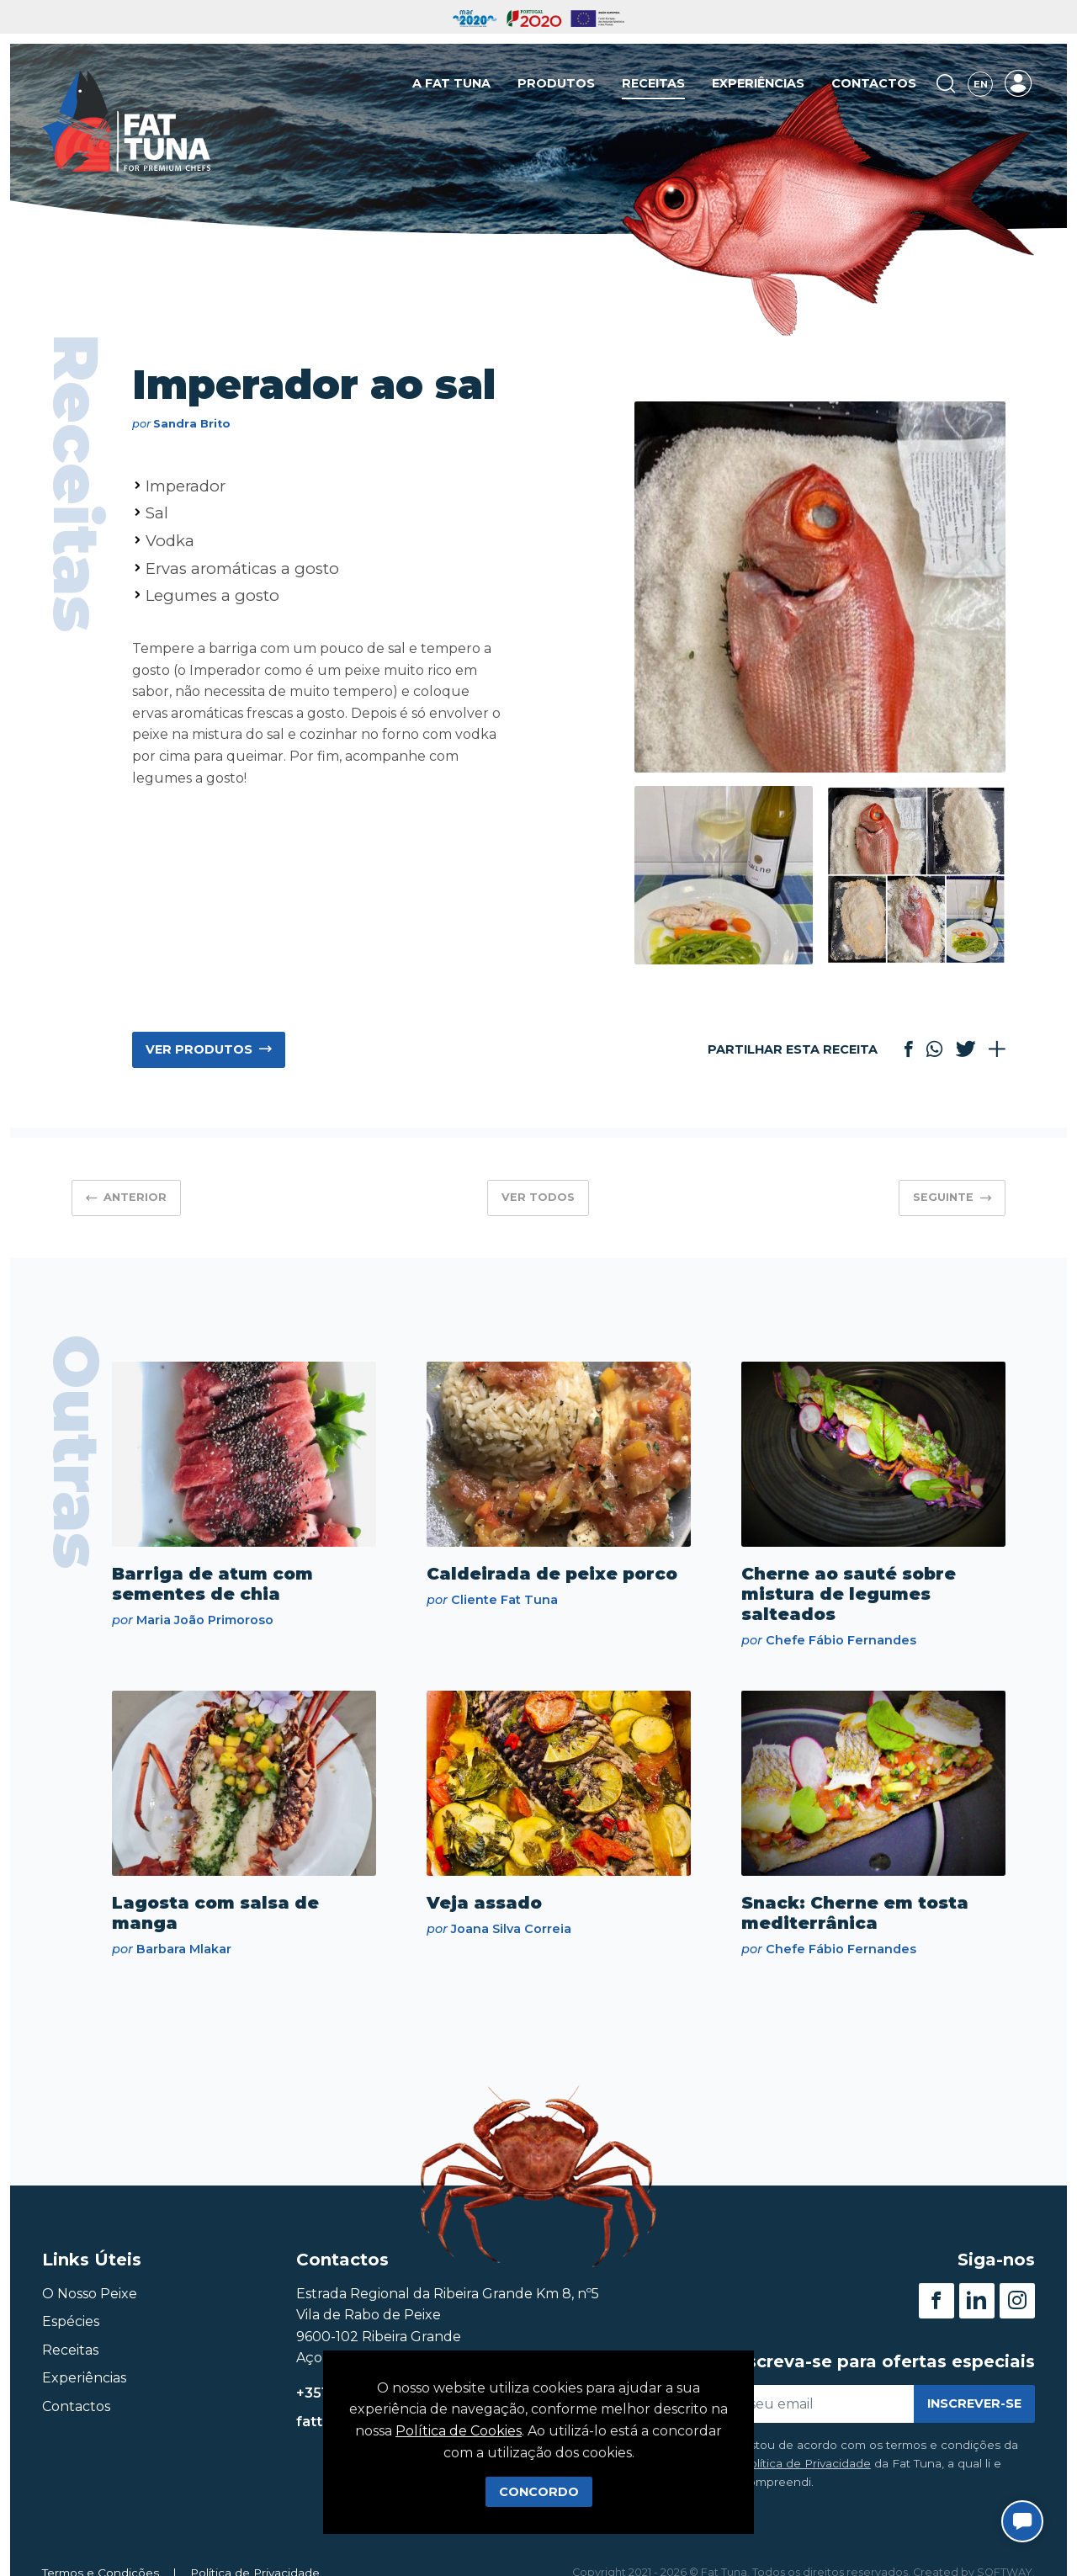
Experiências (758, 83)
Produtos (556, 83)
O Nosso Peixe (89, 2294)
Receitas (653, 83)
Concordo (539, 2491)
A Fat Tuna (451, 83)
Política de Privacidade (806, 2463)
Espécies (70, 2321)
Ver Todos (538, 1197)
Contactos (873, 83)
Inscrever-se (974, 2403)
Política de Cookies (458, 2431)
